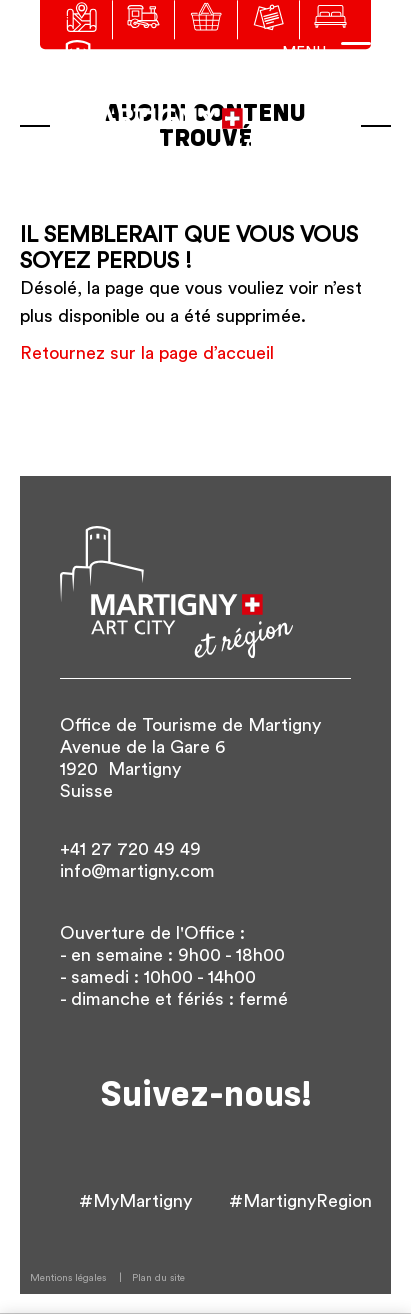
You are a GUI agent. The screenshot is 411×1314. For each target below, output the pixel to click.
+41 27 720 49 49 (130, 849)
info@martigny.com (137, 871)
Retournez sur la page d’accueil (147, 353)
